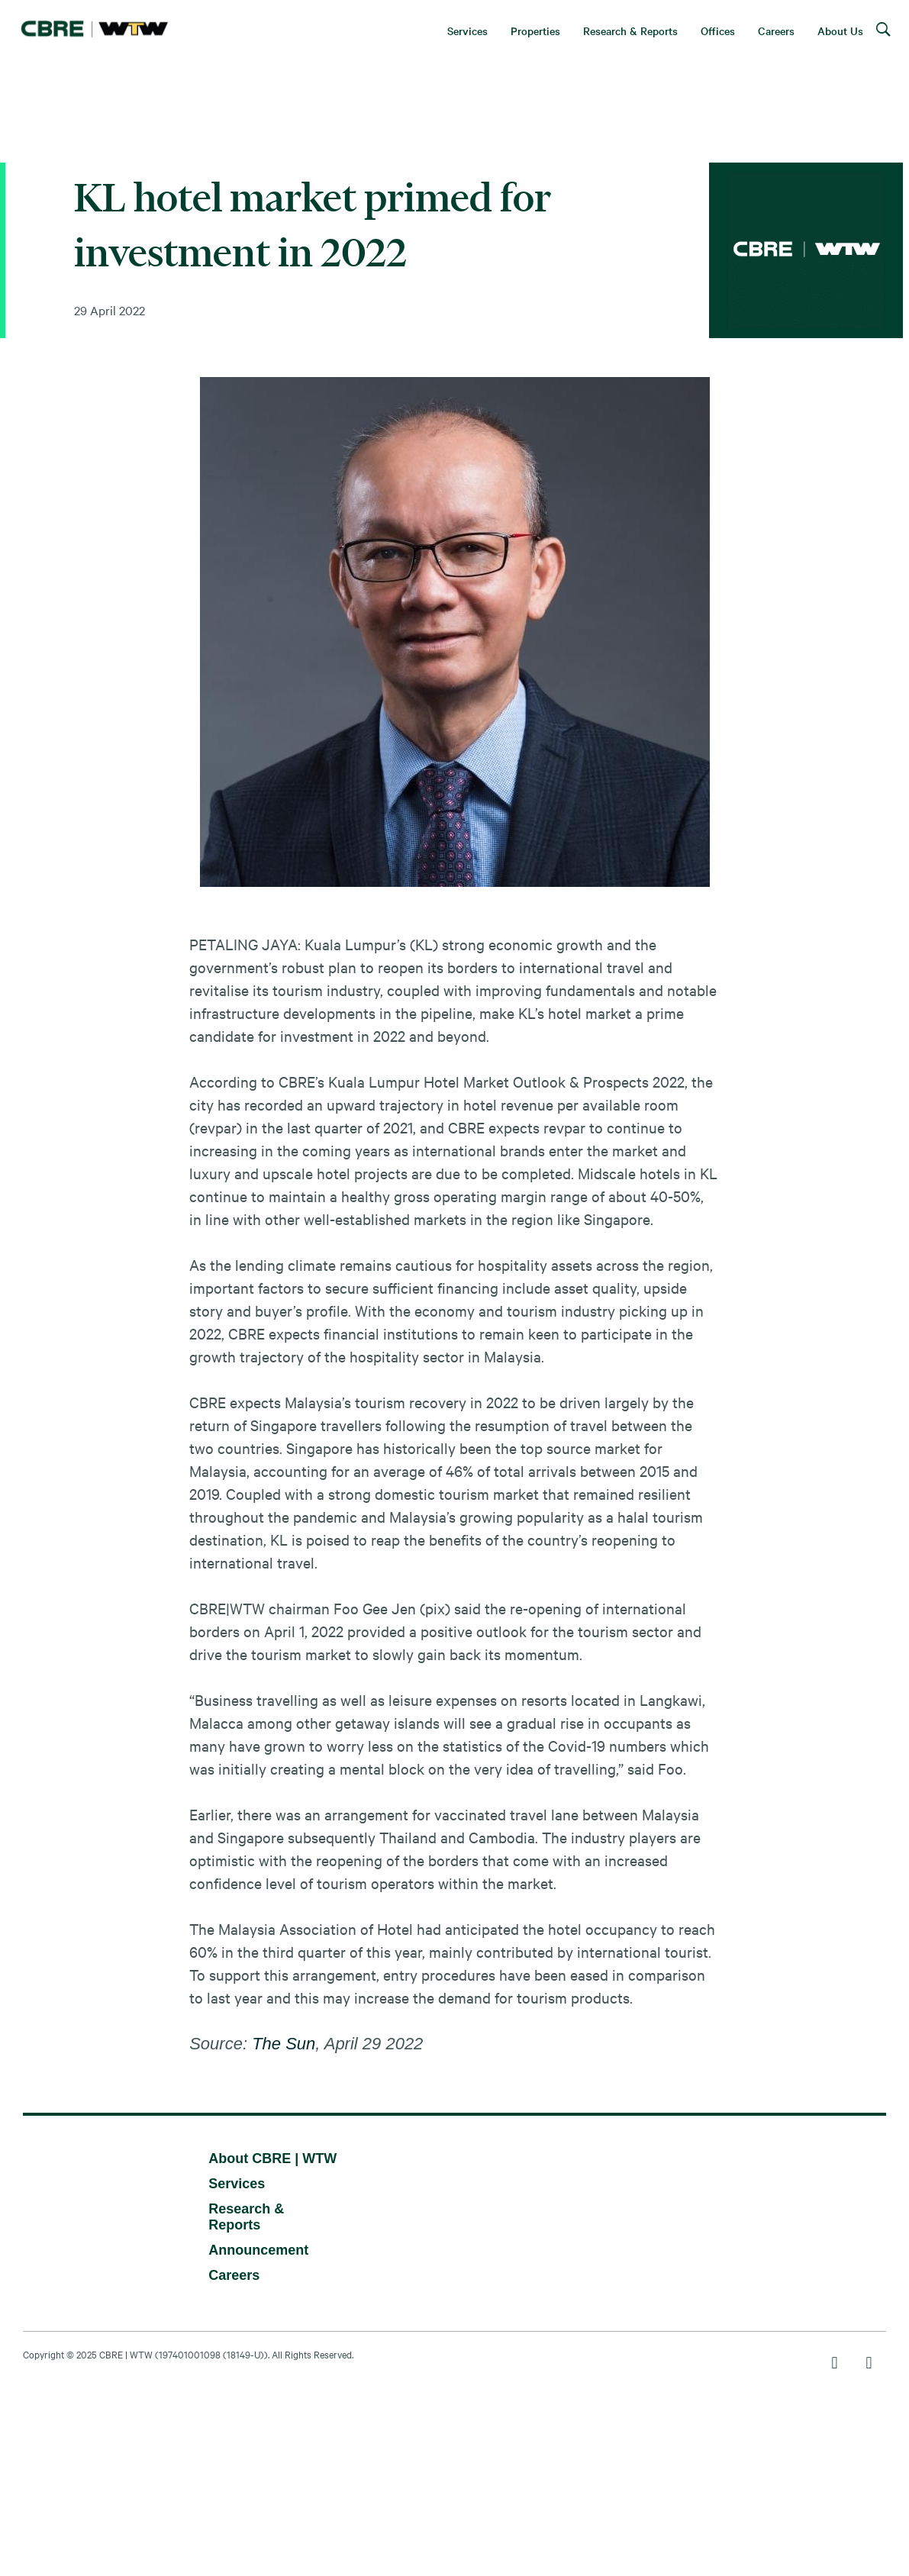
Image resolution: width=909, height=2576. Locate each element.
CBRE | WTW (126, 2354)
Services (236, 2183)
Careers (233, 2275)
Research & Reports (246, 2217)
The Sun (283, 2043)
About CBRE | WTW (272, 2158)
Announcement (258, 2250)
